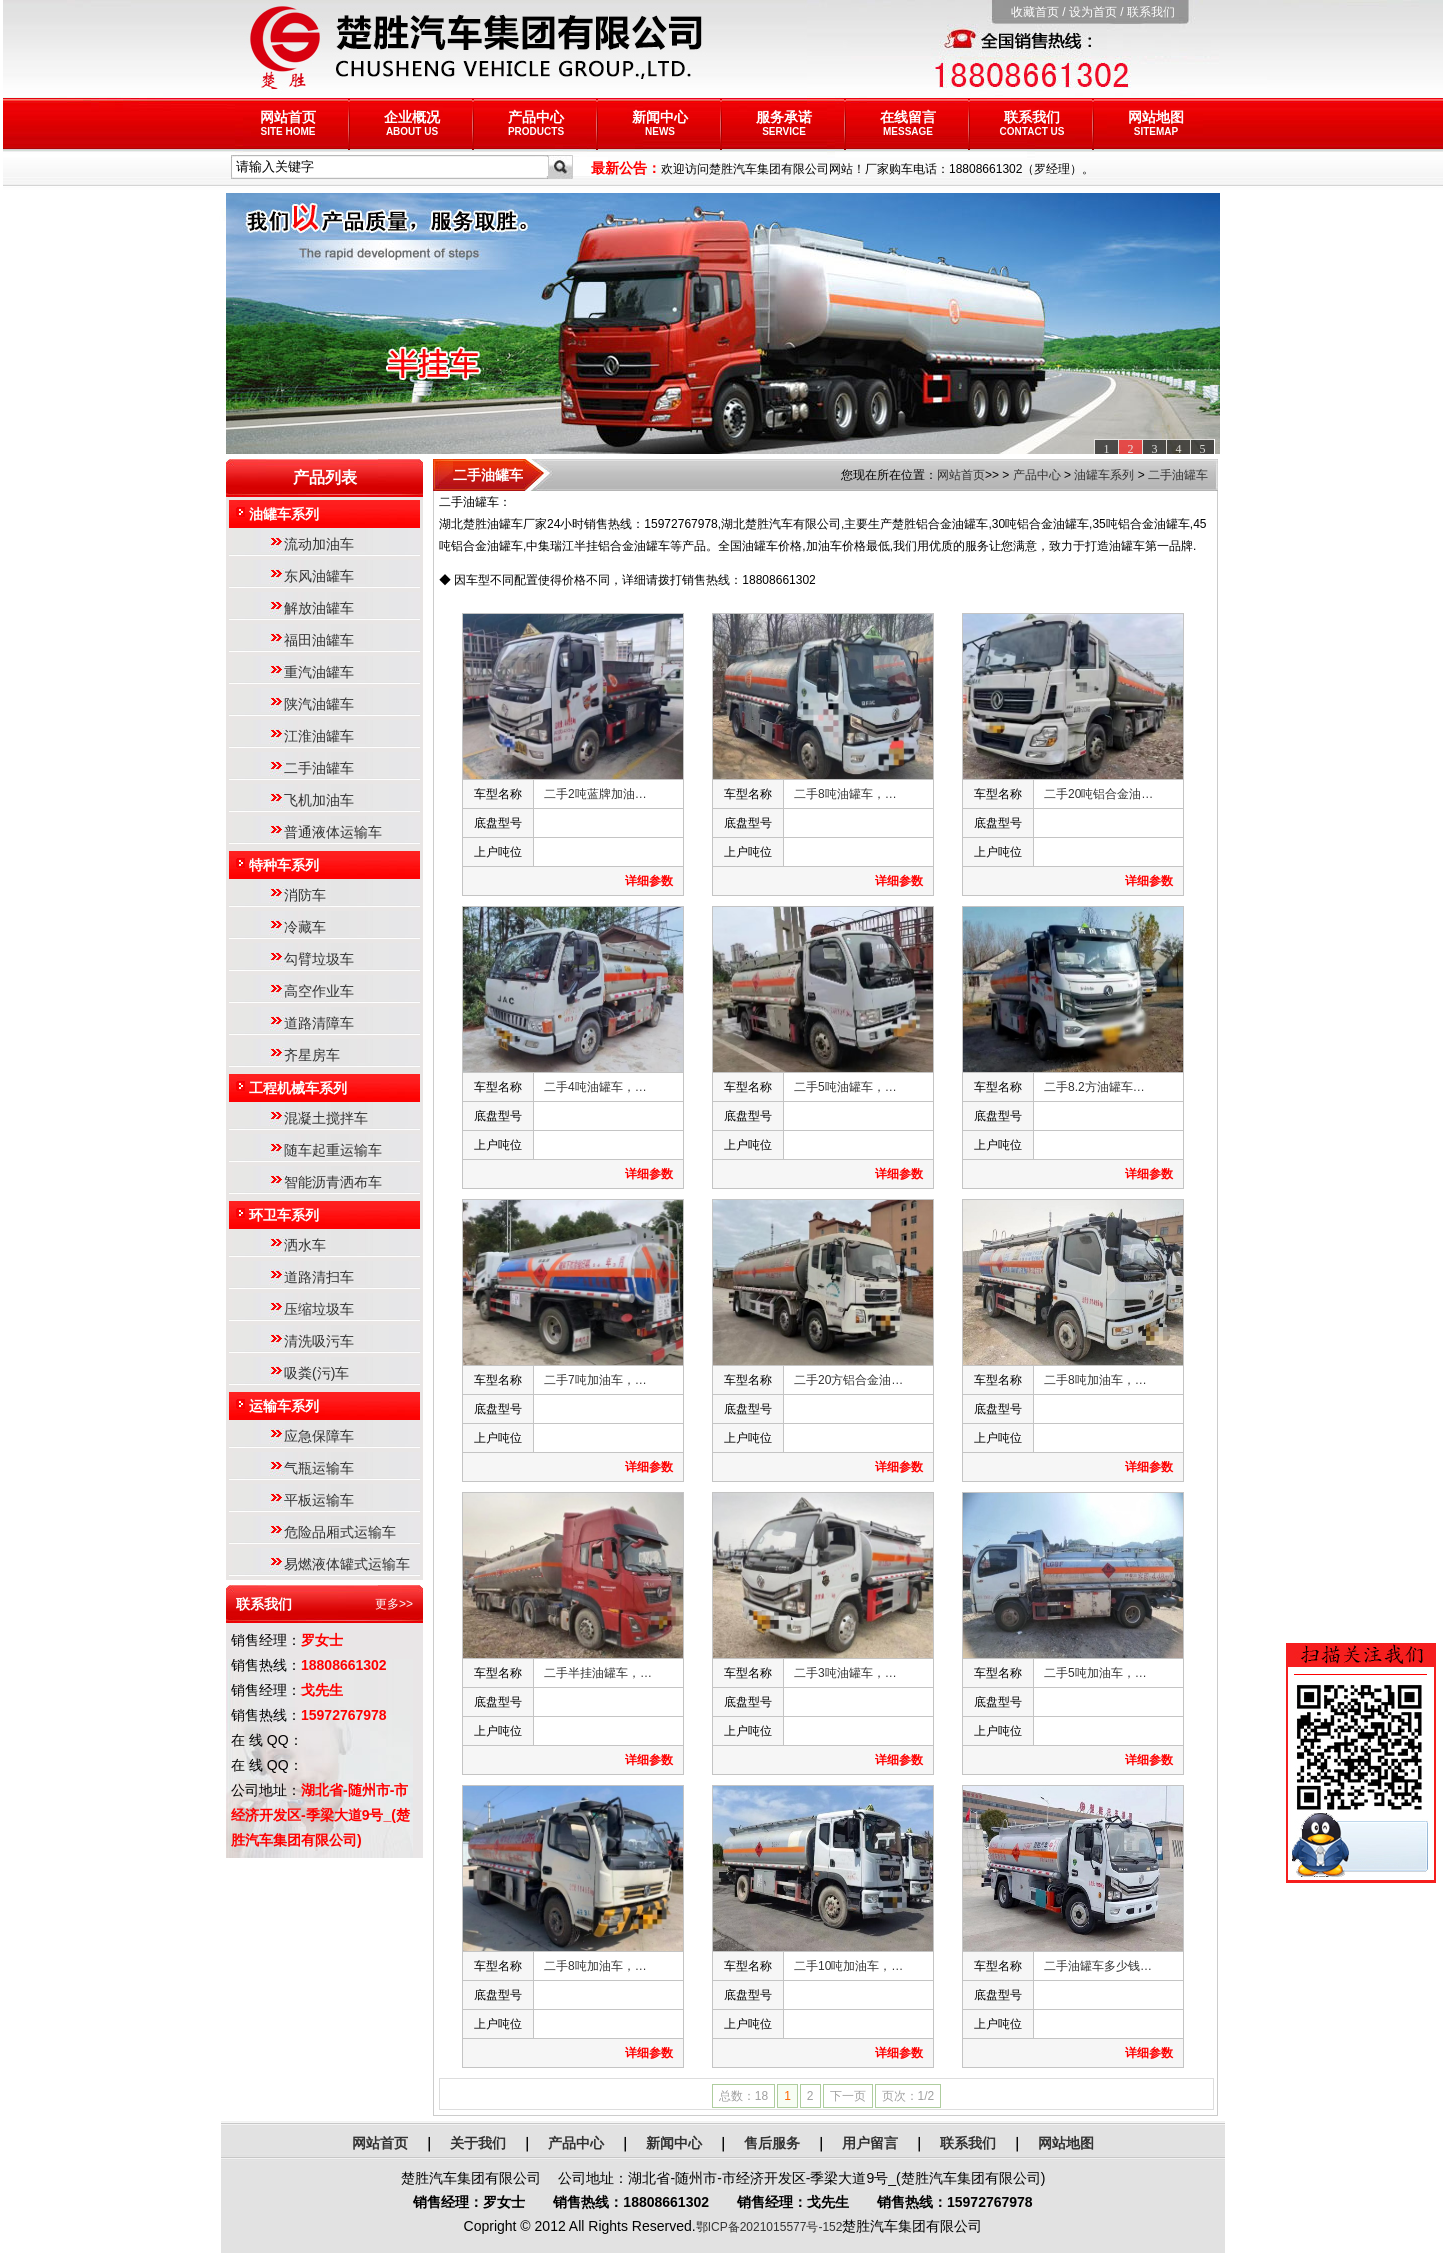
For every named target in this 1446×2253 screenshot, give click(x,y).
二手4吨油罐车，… (595, 1087)
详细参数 (649, 881)
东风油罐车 (319, 576)
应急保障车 (319, 1436)
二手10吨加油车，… (848, 1966)
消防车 (305, 895)
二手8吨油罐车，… (845, 794)
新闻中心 (660, 123)
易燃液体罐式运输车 (347, 1564)
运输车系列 (284, 1406)
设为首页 (1093, 12)
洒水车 (305, 1245)
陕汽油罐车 (319, 704)
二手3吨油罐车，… (845, 1673)
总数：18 (743, 2096)
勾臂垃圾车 (319, 959)
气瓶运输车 (319, 1468)
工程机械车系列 (298, 1088)
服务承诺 (784, 123)
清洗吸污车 (319, 1341)
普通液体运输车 (333, 832)
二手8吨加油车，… (1095, 1380)
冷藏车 (305, 927)
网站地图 (1156, 123)
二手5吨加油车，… (1095, 1673)
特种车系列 (284, 865)
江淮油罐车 (319, 736)
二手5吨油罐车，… (845, 1087)
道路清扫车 (319, 1277)
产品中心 (536, 123)
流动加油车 (319, 544)
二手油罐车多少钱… (1098, 1966)
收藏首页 (1035, 12)
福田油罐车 (319, 640)
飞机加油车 (319, 800)
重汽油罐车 (319, 672)
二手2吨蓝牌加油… (595, 794)
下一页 (848, 2096)
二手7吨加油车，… (595, 1380)
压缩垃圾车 (319, 1309)
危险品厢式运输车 (340, 1532)
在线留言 (908, 123)
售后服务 (772, 2143)
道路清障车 (319, 1023)
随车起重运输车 (333, 1150)
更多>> (394, 1604)
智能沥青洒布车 (333, 1182)
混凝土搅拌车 (326, 1118)
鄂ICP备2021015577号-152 (769, 2227)
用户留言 (870, 2143)
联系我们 (1151, 12)
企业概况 (412, 123)
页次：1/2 (908, 2096)
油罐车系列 (284, 514)
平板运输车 (319, 1500)
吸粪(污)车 (316, 1373)
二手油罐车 (319, 768)
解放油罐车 (319, 608)
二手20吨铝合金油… (1098, 794)
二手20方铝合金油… (848, 1380)
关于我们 (478, 2143)
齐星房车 (312, 1055)
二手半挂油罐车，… (598, 1673)
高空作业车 (319, 991)
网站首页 (288, 123)
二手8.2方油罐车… (1094, 1087)
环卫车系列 (284, 1215)
